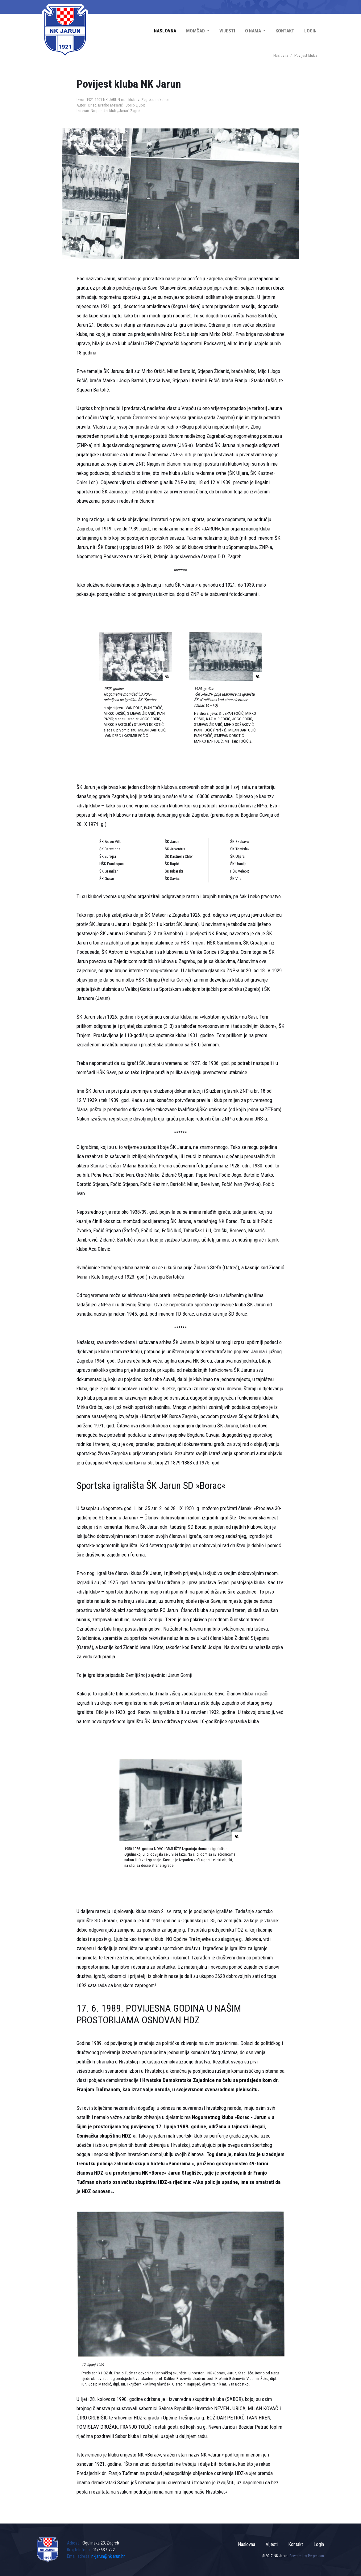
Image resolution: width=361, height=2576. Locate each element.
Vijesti (227, 31)
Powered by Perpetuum (306, 2556)
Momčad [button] (196, 31)
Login (310, 31)
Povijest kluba (305, 55)
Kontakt (285, 31)
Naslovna (165, 31)
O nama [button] (253, 31)
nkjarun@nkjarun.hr (108, 2556)
